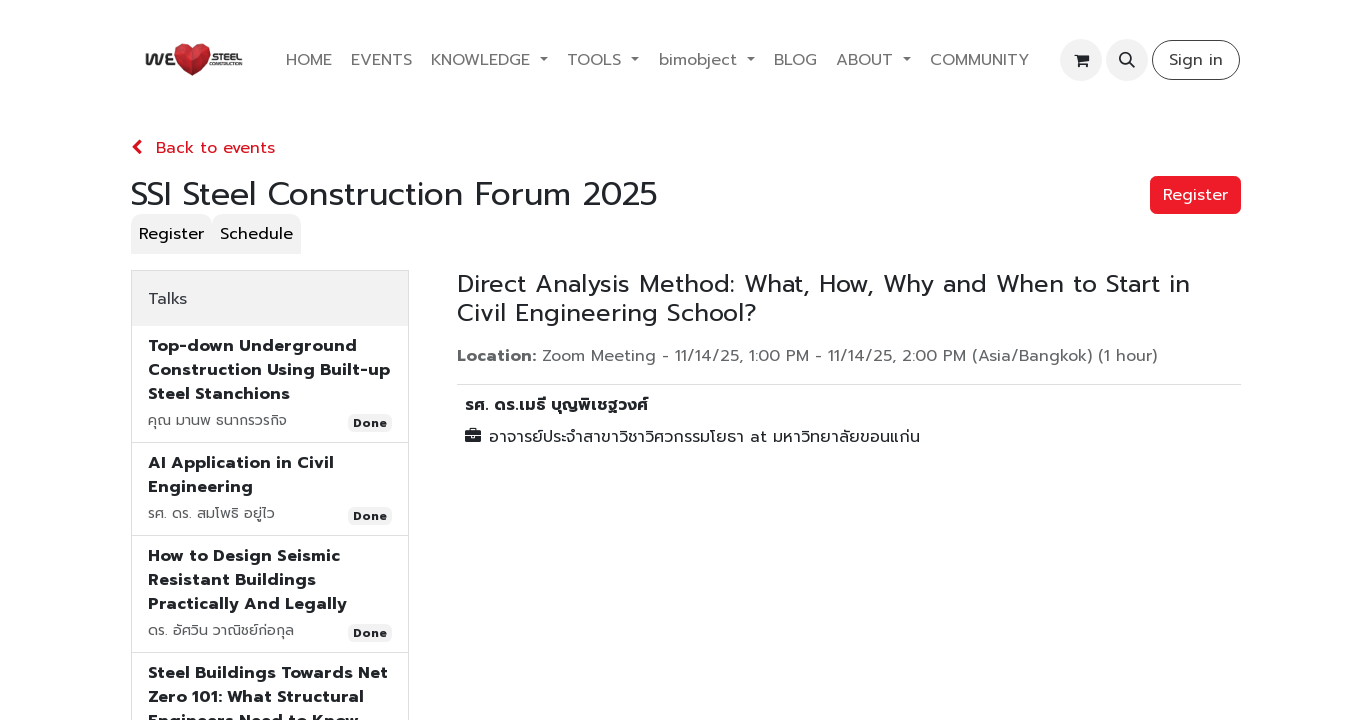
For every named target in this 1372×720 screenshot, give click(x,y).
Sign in (1196, 60)
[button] (1127, 60)
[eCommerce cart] (1081, 60)
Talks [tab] (167, 299)
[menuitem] (308, 60)
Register (1195, 195)
